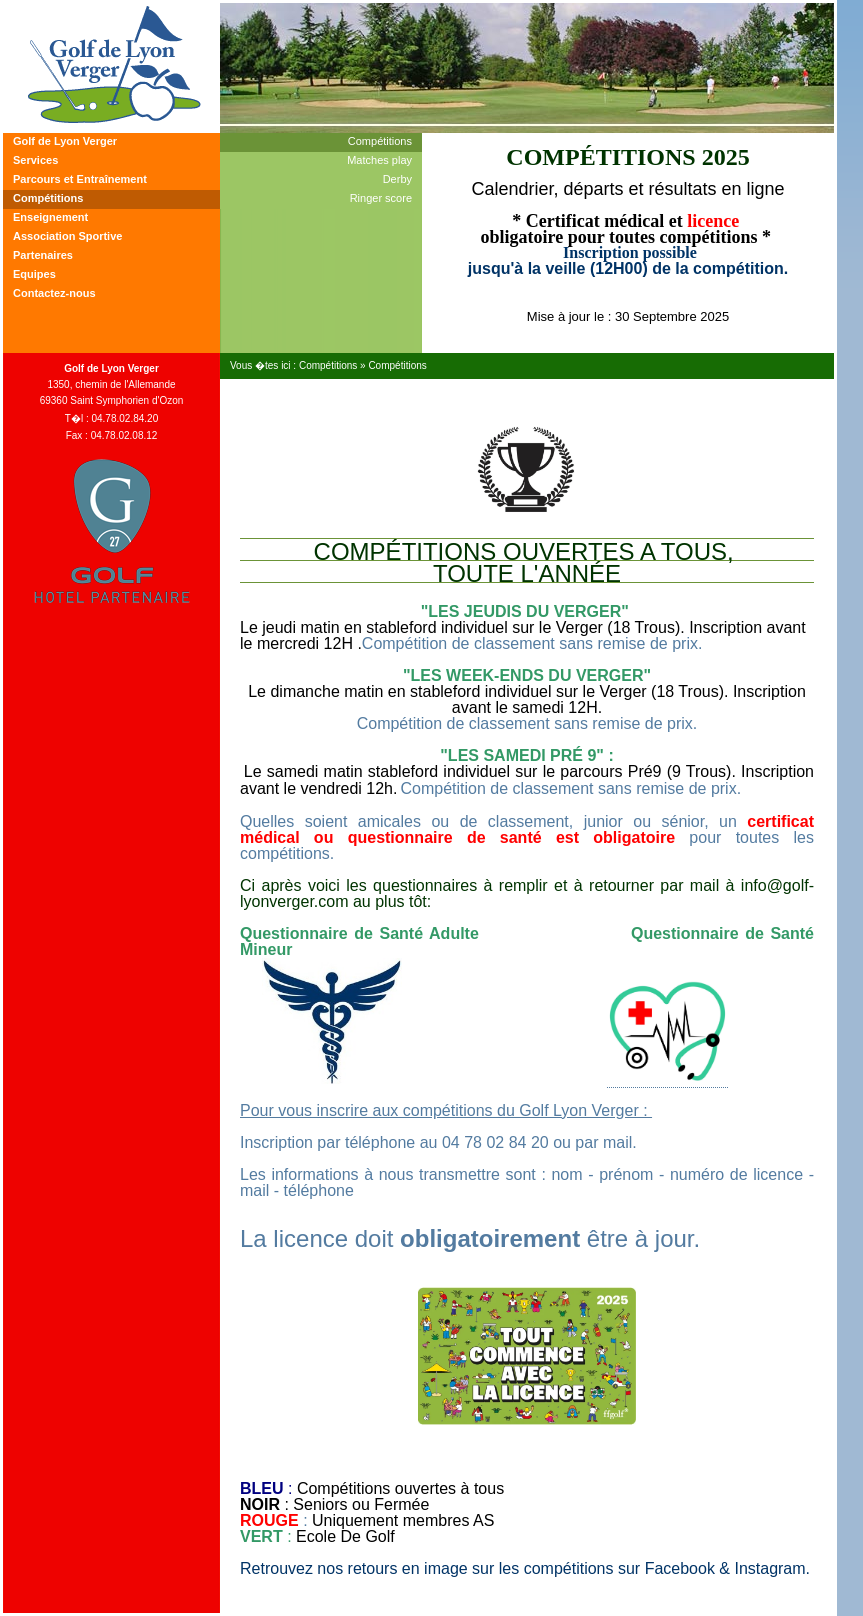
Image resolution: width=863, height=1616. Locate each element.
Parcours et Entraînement (80, 179)
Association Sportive (67, 236)
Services (35, 160)
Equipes (34, 274)
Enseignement (50, 217)
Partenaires (43, 255)
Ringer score (381, 198)
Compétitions (48, 198)
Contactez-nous (54, 293)
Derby (397, 179)
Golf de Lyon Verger (65, 141)
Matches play (379, 160)
